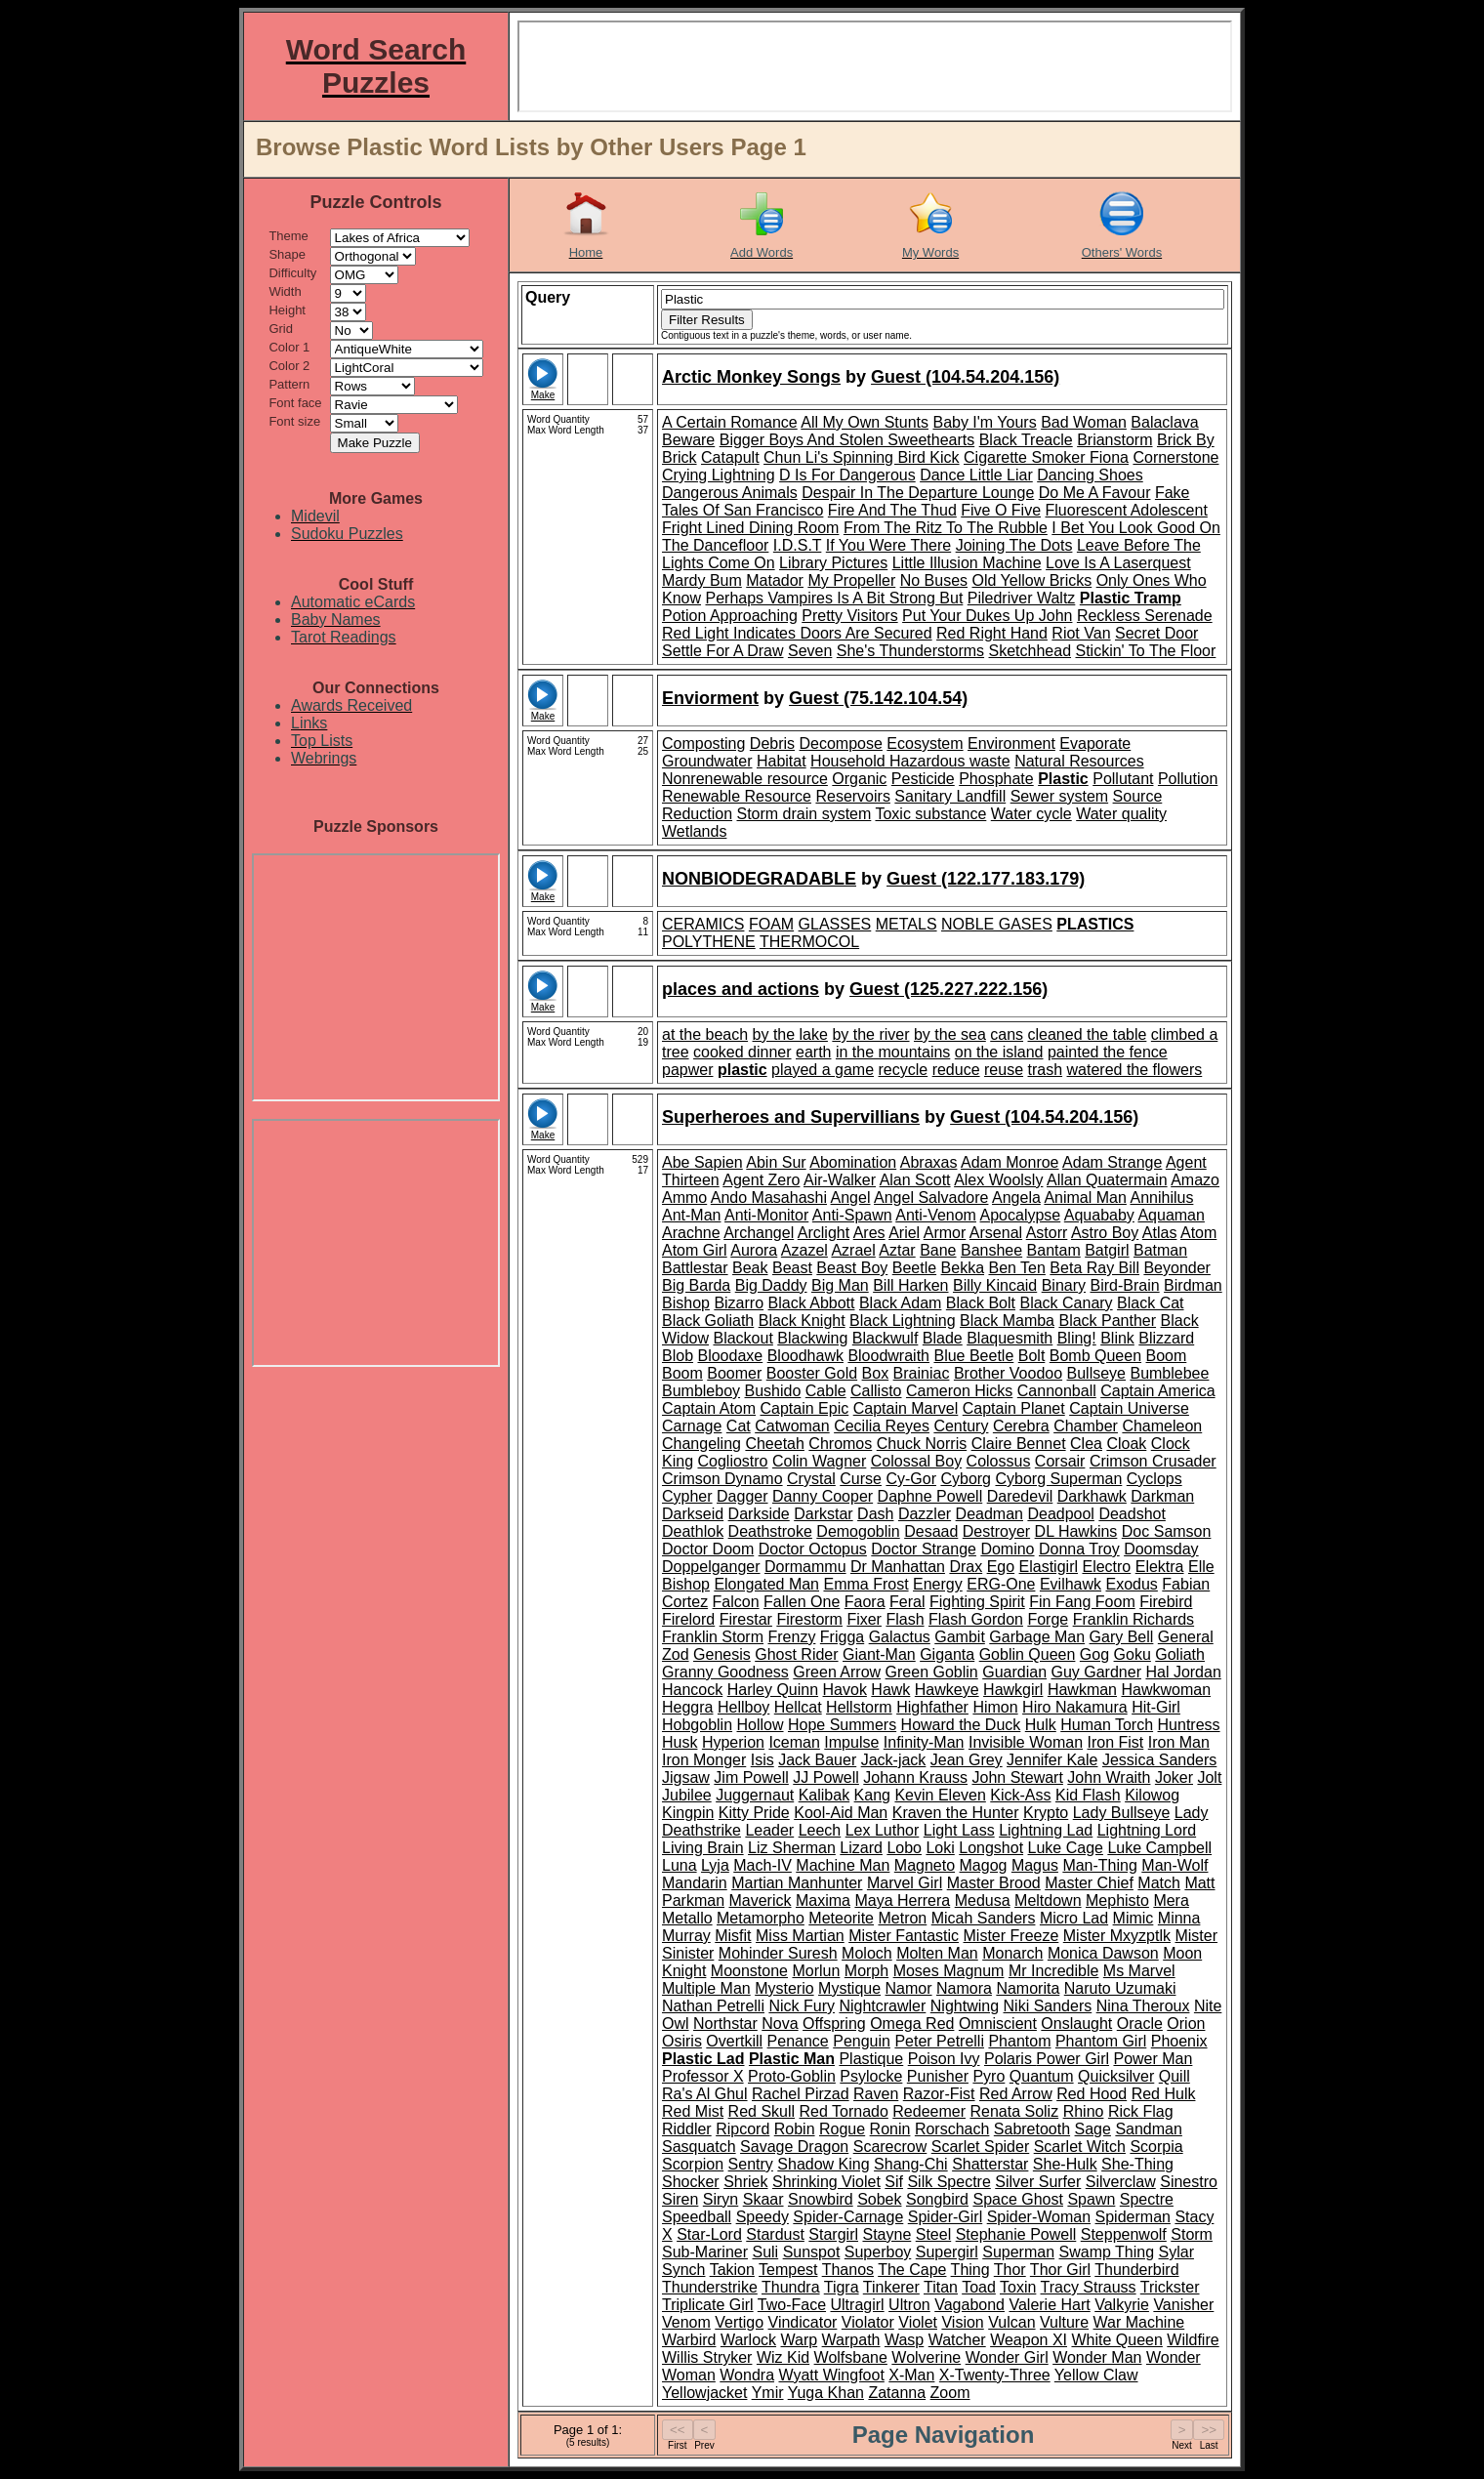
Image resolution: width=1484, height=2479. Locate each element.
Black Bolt (980, 1303)
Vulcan (1011, 2322)
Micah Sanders (983, 1918)
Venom (686, 2322)
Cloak (1126, 1443)
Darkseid (692, 1514)
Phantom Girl (1100, 2041)
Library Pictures (833, 563)
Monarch (1012, 1953)
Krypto (1045, 1812)
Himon (994, 1707)
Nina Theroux (1143, 2006)
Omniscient (998, 2023)
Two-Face (792, 2304)
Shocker (691, 2181)
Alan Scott (915, 1180)
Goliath (1180, 1654)
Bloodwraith (888, 1355)
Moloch (867, 1953)
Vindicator (803, 2322)
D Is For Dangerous (847, 475)
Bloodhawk (805, 1355)
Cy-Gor (911, 1478)
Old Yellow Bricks (1032, 580)
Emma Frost (865, 1584)
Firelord (688, 1619)
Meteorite (841, 1918)
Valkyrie (1121, 2304)
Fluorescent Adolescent (1127, 510)
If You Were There (888, 545)
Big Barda (696, 1285)
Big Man (840, 1285)
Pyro (988, 2076)
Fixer (864, 1619)
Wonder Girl (1007, 2357)
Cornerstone (1175, 457)
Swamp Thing (1107, 2252)
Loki (940, 1847)
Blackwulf (885, 1338)
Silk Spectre (948, 2181)
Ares (869, 1232)
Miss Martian (800, 1935)
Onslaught (1076, 2023)
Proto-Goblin (792, 2076)
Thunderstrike (710, 2287)
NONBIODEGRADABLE (759, 878)
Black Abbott (811, 1303)
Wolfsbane (850, 2357)
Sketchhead (1030, 650)
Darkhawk (1092, 1496)
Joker (1174, 1777)
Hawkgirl (1013, 1689)
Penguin (861, 2041)
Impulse (851, 1742)
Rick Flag (1141, 2111)
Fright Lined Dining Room (750, 527)
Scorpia (1156, 2146)
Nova (780, 2023)
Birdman (1193, 1285)
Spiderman (1133, 2217)
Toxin (1018, 2287)
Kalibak (824, 1795)
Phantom (1019, 2041)
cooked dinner (742, 1052)
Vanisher (1183, 2304)
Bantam (1054, 1250)
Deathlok (692, 1531)
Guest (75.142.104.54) (878, 698)
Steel (933, 2234)
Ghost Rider (796, 1654)
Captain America (1157, 1391)
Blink (1117, 1338)
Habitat (781, 761)
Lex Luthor (882, 1830)
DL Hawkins (1076, 1531)
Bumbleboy (701, 1391)
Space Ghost (1017, 2199)
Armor (945, 1232)
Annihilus (1161, 1197)
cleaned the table (1087, 1034)
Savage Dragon (794, 2146)
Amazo (1195, 1180)
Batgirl (1107, 1250)
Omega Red (912, 2023)
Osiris (682, 2041)
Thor (1010, 2269)
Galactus (899, 1637)
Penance (798, 2041)
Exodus (1132, 1584)
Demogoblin (857, 1531)
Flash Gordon (975, 1619)
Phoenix (1179, 2041)
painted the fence (1108, 1052)
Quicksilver (1116, 2076)
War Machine (1139, 2322)
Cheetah (774, 1443)
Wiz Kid (783, 2357)
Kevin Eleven (939, 1795)
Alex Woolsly (998, 1180)
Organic (859, 778)
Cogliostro (732, 1461)
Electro (1106, 1566)
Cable (825, 1391)
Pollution (1187, 778)
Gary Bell (1122, 1637)
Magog (984, 1865)
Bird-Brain (1125, 1285)
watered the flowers (1135, 1069)
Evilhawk (1070, 1584)
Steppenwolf (1124, 2234)
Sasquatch (699, 2146)
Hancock (692, 1689)
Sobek (879, 2199)
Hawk (890, 1689)
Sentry (750, 2164)
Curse (861, 1478)
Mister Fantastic (903, 1935)
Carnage (691, 1426)
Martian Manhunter (796, 1883)
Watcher (957, 2340)
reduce (956, 1069)
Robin (794, 2129)
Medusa (982, 1900)
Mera (1170, 1900)
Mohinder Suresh (778, 1953)
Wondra (747, 2375)
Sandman (1148, 2129)
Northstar (725, 2023)
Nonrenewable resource (745, 778)
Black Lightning (902, 1320)
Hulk (1040, 1724)
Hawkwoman (1166, 1689)
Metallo (687, 1918)
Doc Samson (1167, 1531)
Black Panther (1107, 1320)
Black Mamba (1007, 1320)
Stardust (775, 2234)
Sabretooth (1032, 2129)
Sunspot (812, 2252)
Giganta (947, 1654)
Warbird (689, 2340)
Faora (865, 1601)
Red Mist (692, 2111)
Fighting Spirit (977, 1601)
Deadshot (1132, 1514)
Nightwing (964, 2006)
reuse (1003, 1069)
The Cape (912, 2269)
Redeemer (929, 2111)
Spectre (1147, 2199)
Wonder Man (1096, 2357)
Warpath (851, 2340)
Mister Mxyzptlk (1117, 1935)
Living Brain (703, 1847)
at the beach (705, 1034)
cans (1006, 1034)
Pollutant (1122, 778)
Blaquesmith (1009, 1338)
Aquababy (1099, 1215)
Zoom (950, 2392)
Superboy (878, 2252)
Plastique (871, 2058)
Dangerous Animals (730, 492)
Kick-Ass (1020, 1795)
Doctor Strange (923, 1549)
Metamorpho (760, 1918)
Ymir (768, 2392)
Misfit (733, 1935)
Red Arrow (1015, 2094)
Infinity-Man (924, 1742)
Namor (909, 1988)
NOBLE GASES (996, 924)
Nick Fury (801, 2006)
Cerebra (1021, 1426)
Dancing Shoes (1090, 475)
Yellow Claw (1096, 2375)
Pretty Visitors (849, 615)
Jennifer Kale (1052, 1760)
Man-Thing (1099, 1865)
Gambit (959, 1637)
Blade (943, 1338)
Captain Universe (1129, 1408)
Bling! (1076, 1338)
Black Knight (802, 1320)
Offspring (834, 2023)
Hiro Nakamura (1075, 1707)
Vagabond (969, 2304)
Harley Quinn (772, 1689)
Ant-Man (691, 1215)
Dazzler (924, 1514)
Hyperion (733, 1742)
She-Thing (1137, 2164)
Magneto (924, 1865)
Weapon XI (1028, 2340)
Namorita (1027, 1988)
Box (875, 1373)
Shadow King (823, 2164)
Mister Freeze (1011, 1935)
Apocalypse (1020, 1215)
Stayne (886, 2234)
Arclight (823, 1232)
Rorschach (952, 2129)
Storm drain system (804, 814)
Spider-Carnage (848, 2217)
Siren (680, 2199)
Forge (1047, 1619)
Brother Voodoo (1008, 1373)
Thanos (848, 2269)
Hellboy (743, 1707)
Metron (902, 1918)
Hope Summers (842, 1724)
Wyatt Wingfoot (831, 2375)
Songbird (937, 2199)
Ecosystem (924, 743)
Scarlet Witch (1080, 2146)
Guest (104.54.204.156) (965, 377)
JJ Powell (826, 1777)
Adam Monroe (1010, 1162)
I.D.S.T (797, 545)
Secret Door (1156, 633)
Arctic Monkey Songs (751, 377)
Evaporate (1095, 743)
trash (1045, 1069)
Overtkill (734, 2041)
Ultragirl (858, 2304)
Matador (775, 580)
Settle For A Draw (723, 650)
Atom (1198, 1232)
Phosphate (996, 778)
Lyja (715, 1865)
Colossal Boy (916, 1461)
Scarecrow (890, 2146)
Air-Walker (840, 1180)
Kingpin (688, 1812)
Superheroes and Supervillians (791, 1117)
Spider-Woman (1039, 2217)
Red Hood (1091, 2094)
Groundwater (707, 761)
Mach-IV (762, 1865)
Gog (1094, 1654)
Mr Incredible (1053, 1971)
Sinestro (1188, 2181)
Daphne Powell (930, 1496)
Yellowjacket (704, 2392)
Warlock (748, 2340)
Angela (1016, 1197)
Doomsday (1161, 1549)
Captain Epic (805, 1408)
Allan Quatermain (1107, 1180)
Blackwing (812, 1338)
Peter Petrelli (939, 2041)
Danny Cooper (822, 1496)
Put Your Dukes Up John (987, 615)
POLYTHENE (709, 941)
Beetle (914, 1268)
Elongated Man (766, 1584)
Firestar (746, 1619)
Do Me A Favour (1095, 492)
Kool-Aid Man (840, 1812)
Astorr (1047, 1232)
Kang (872, 1795)
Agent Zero (761, 1180)
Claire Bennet (1018, 1443)
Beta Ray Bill (1094, 1268)
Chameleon (1162, 1426)
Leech (820, 1830)
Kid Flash (1088, 1795)
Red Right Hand (992, 633)
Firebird (1165, 1601)
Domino (1007, 1549)
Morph (866, 1971)
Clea (1086, 1443)
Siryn (720, 2199)
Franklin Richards (1133, 1619)
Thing (970, 2269)
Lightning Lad (1045, 1830)
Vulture (1064, 2322)
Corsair (1060, 1461)
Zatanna (897, 2392)
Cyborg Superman (1058, 1478)
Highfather (932, 1707)
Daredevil (1020, 1496)
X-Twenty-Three (995, 2375)
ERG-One (1001, 1584)
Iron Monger (704, 1760)
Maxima (823, 1900)
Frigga (842, 1637)
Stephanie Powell (1016, 2234)
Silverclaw (1121, 2181)
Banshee (991, 1250)
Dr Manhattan (897, 1566)
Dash (875, 1514)
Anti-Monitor (766, 1215)
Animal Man (1085, 1197)
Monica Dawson (1103, 1953)
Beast (792, 1268)
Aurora (753, 1250)
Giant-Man (879, 1654)
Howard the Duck (961, 1724)
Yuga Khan (826, 2392)
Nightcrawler (882, 2006)
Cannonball (1056, 1391)
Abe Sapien (702, 1162)
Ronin (890, 2129)
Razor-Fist (939, 2094)
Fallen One (801, 1601)
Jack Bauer (817, 1760)
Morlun (816, 1971)
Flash (905, 1619)
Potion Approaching (730, 615)
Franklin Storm (712, 1637)
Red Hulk (1164, 2094)
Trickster (1170, 2287)
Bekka (962, 1268)
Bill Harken (910, 1285)
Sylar (1176, 2252)
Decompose (841, 743)
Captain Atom (709, 1408)
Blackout (742, 1338)
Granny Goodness (725, 1672)
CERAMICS (703, 924)
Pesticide (923, 778)
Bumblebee (1169, 1373)
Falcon (736, 1601)
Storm (1192, 2234)
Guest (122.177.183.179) (985, 878)
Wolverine (926, 2357)
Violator (868, 2322)
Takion (732, 2269)
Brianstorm (1114, 440)
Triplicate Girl (708, 2304)
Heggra (687, 1707)
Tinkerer (891, 2287)
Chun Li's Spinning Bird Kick (861, 457)
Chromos (840, 1443)
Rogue (842, 2129)
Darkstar (823, 1514)
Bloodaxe (730, 1355)
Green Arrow (837, 1672)
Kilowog (1152, 1795)
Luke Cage (1065, 1847)
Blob (677, 1355)
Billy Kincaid (995, 1285)
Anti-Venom (935, 1215)
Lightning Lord (1146, 1830)
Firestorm (809, 1619)
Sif (894, 2181)
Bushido (773, 1391)
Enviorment (710, 698)
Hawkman (1082, 1689)
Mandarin (694, 1883)
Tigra (841, 2287)
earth (813, 1052)
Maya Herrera (902, 1900)
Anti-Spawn (852, 1215)
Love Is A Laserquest (1118, 563)
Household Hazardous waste (910, 761)
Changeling (701, 1443)
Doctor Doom (708, 1549)
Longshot (991, 1847)
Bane (938, 1250)
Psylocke (871, 2076)
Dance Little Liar (976, 475)
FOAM (771, 924)
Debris (772, 743)
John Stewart (1017, 1777)
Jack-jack (894, 1760)
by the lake (790, 1034)
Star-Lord (709, 2234)
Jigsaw (686, 1777)
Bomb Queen (1095, 1355)
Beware (688, 440)
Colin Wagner (819, 1461)
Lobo (904, 1847)
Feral (907, 1601)
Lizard (861, 1847)
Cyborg (965, 1478)
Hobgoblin (697, 1724)
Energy (938, 1584)
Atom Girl (694, 1250)
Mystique (849, 1988)
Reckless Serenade (1145, 615)
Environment (1011, 743)
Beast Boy (851, 1268)
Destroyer (996, 1531)
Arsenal (995, 1232)
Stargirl (833, 2234)
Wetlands (694, 831)
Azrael (853, 1250)
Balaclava (1164, 422)
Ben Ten (1016, 1268)
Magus (1034, 1865)
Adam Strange (1112, 1162)
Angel (851, 1197)
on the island (999, 1052)
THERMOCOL (809, 941)
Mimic (1133, 1918)
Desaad (931, 1531)
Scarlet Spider (980, 2146)
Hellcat (798, 1707)
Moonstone (749, 1971)
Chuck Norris (922, 1443)
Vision (962, 2322)
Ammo (684, 1197)
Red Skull (761, 2111)
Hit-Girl (1156, 1707)
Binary (1064, 1285)
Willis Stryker (707, 2357)
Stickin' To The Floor (1145, 650)
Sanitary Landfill (950, 796)
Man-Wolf (1174, 1865)
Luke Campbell (1159, 1847)
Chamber (1085, 1426)
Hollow (760, 1724)
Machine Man (842, 1865)
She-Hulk (1065, 2164)
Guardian (1014, 1672)
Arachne (691, 1232)
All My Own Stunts (864, 422)
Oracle (1140, 2023)
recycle (903, 1069)
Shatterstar (990, 2164)
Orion (1186, 2023)
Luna (679, 1865)
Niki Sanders (1048, 2006)
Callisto (875, 1391)
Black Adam (900, 1303)
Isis (762, 1760)
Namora (964, 1988)
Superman (1018, 2252)
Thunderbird (1136, 2269)
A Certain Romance (730, 422)
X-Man (911, 2375)
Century (960, 1426)
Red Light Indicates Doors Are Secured (797, 633)
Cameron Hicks (959, 1391)
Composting (703, 743)
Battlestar (695, 1268)
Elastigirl (1048, 1566)
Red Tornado (844, 2111)
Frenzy (791, 1637)
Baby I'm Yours (984, 422)
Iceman (793, 1742)
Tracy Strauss (1088, 2287)
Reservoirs (852, 796)
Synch (683, 2269)
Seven (810, 650)
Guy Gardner (1095, 1672)
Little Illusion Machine (967, 563)
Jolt (1209, 1777)
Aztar (897, 1250)
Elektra (1159, 1566)
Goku (1132, 1654)
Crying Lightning (718, 475)
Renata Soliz (1013, 2111)
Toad (979, 2287)
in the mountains (893, 1052)
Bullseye (1096, 1373)
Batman (1160, 1250)
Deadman (989, 1514)
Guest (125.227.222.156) (948, 989)
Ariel (904, 1232)
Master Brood (994, 1883)
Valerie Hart (1049, 2304)
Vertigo (739, 2322)
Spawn (1091, 2199)
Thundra (791, 2287)
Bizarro (738, 1303)
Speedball (696, 2217)
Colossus (999, 1461)
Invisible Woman (1026, 1742)
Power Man (1152, 2058)
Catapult (730, 457)
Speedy (762, 2217)
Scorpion (692, 2164)
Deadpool (1060, 1514)
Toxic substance (930, 814)
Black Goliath (708, 1320)
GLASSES (835, 924)
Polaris (1010, 2058)
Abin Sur (775, 1162)
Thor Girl (1060, 2269)
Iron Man (1179, 1742)
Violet (917, 2322)
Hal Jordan (1182, 1672)
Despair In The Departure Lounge (918, 492)
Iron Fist (1116, 1742)
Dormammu (805, 1566)
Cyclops (1154, 1478)
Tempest (788, 2269)
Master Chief (1089, 1883)
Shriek (745, 2181)
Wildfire (1192, 2340)
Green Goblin (932, 1672)
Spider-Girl (945, 2217)
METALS (906, 924)
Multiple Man (706, 1988)
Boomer (734, 1373)
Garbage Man (1037, 1637)
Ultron (909, 2304)
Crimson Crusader (1153, 1461)
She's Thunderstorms (910, 650)
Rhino (1083, 2111)
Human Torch (1106, 1724)
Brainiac (921, 1373)
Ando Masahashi (769, 1197)
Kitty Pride (754, 1812)
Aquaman (1171, 1215)
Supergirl (947, 2252)
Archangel (758, 1232)
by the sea (950, 1034)
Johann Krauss (915, 1777)
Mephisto (1117, 1900)
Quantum (1042, 2076)
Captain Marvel (906, 1408)
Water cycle (1031, 814)
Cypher (687, 1496)
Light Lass (959, 1830)
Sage (1093, 2129)
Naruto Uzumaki (1120, 1988)
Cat (738, 1426)
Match (1158, 1883)
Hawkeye (947, 1689)
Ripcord (742, 2129)
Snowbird (820, 2199)
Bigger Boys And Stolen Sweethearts (847, 440)
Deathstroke (770, 1531)
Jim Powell (751, 1777)
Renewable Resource (736, 796)
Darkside (759, 1514)
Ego (1000, 1566)
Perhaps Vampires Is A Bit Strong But (834, 598)
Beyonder (1177, 1268)
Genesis (722, 1654)
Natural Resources (1079, 761)
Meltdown (1047, 1900)
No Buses (934, 580)
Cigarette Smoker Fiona (1046, 457)
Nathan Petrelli (713, 2006)
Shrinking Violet (826, 2181)
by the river (870, 1034)
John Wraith (1108, 1777)
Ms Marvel (1139, 1971)
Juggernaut (755, 1795)
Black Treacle (1026, 440)
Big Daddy (771, 1285)
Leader (769, 1830)
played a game (822, 1069)
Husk (679, 1742)
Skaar (763, 2199)
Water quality (1121, 814)
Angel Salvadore (931, 1197)
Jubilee (687, 1795)
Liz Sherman (792, 1847)
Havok (845, 1689)
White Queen (1116, 2340)
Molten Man (937, 1953)
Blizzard (1166, 1338)
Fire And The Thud (892, 510)
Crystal (811, 1478)
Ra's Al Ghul (705, 2094)
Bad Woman (1084, 422)
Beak (749, 1268)
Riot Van (1080, 633)
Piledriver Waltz (1022, 598)
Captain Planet (1014, 1408)
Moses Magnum (949, 1971)
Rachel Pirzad (800, 2094)
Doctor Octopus (813, 1549)
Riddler (687, 2129)
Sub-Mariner (705, 2252)
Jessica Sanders (1159, 1760)
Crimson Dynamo (722, 1478)
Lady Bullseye (1122, 1812)
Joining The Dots (1014, 545)
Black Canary (1065, 1303)
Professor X (703, 2076)
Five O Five (1001, 510)
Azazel (804, 1250)
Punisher (938, 2076)
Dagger (742, 1496)
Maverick (759, 1900)
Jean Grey (966, 1760)
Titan (941, 2287)
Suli (765, 2252)
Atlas (1159, 1232)
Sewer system (1059, 796)
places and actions (740, 989)
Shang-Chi (911, 2164)
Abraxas (929, 1162)
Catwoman (792, 1426)
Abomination (852, 1162)
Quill (1174, 2076)
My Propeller (851, 580)
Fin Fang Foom (1081, 1601)
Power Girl (1072, 2058)
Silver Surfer (1038, 2181)
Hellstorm (859, 1707)
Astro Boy (1104, 1232)
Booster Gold (811, 1373)
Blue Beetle (973, 1355)
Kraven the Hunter (955, 1812)
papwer (687, 1069)
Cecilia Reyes (881, 1426)
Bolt (1032, 1355)
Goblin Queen (1027, 1654)
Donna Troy (1079, 1549)
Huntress (1189, 1724)
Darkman (1162, 1496)
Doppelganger (711, 1566)
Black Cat (1150, 1303)
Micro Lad (1074, 1918)
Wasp (904, 2340)
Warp (799, 2340)
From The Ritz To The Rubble (946, 527)
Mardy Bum (702, 580)
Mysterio (784, 1988)
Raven (875, 2094)
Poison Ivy (944, 2058)
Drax (965, 1566)
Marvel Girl (904, 1883)
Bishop (686, 1303)
